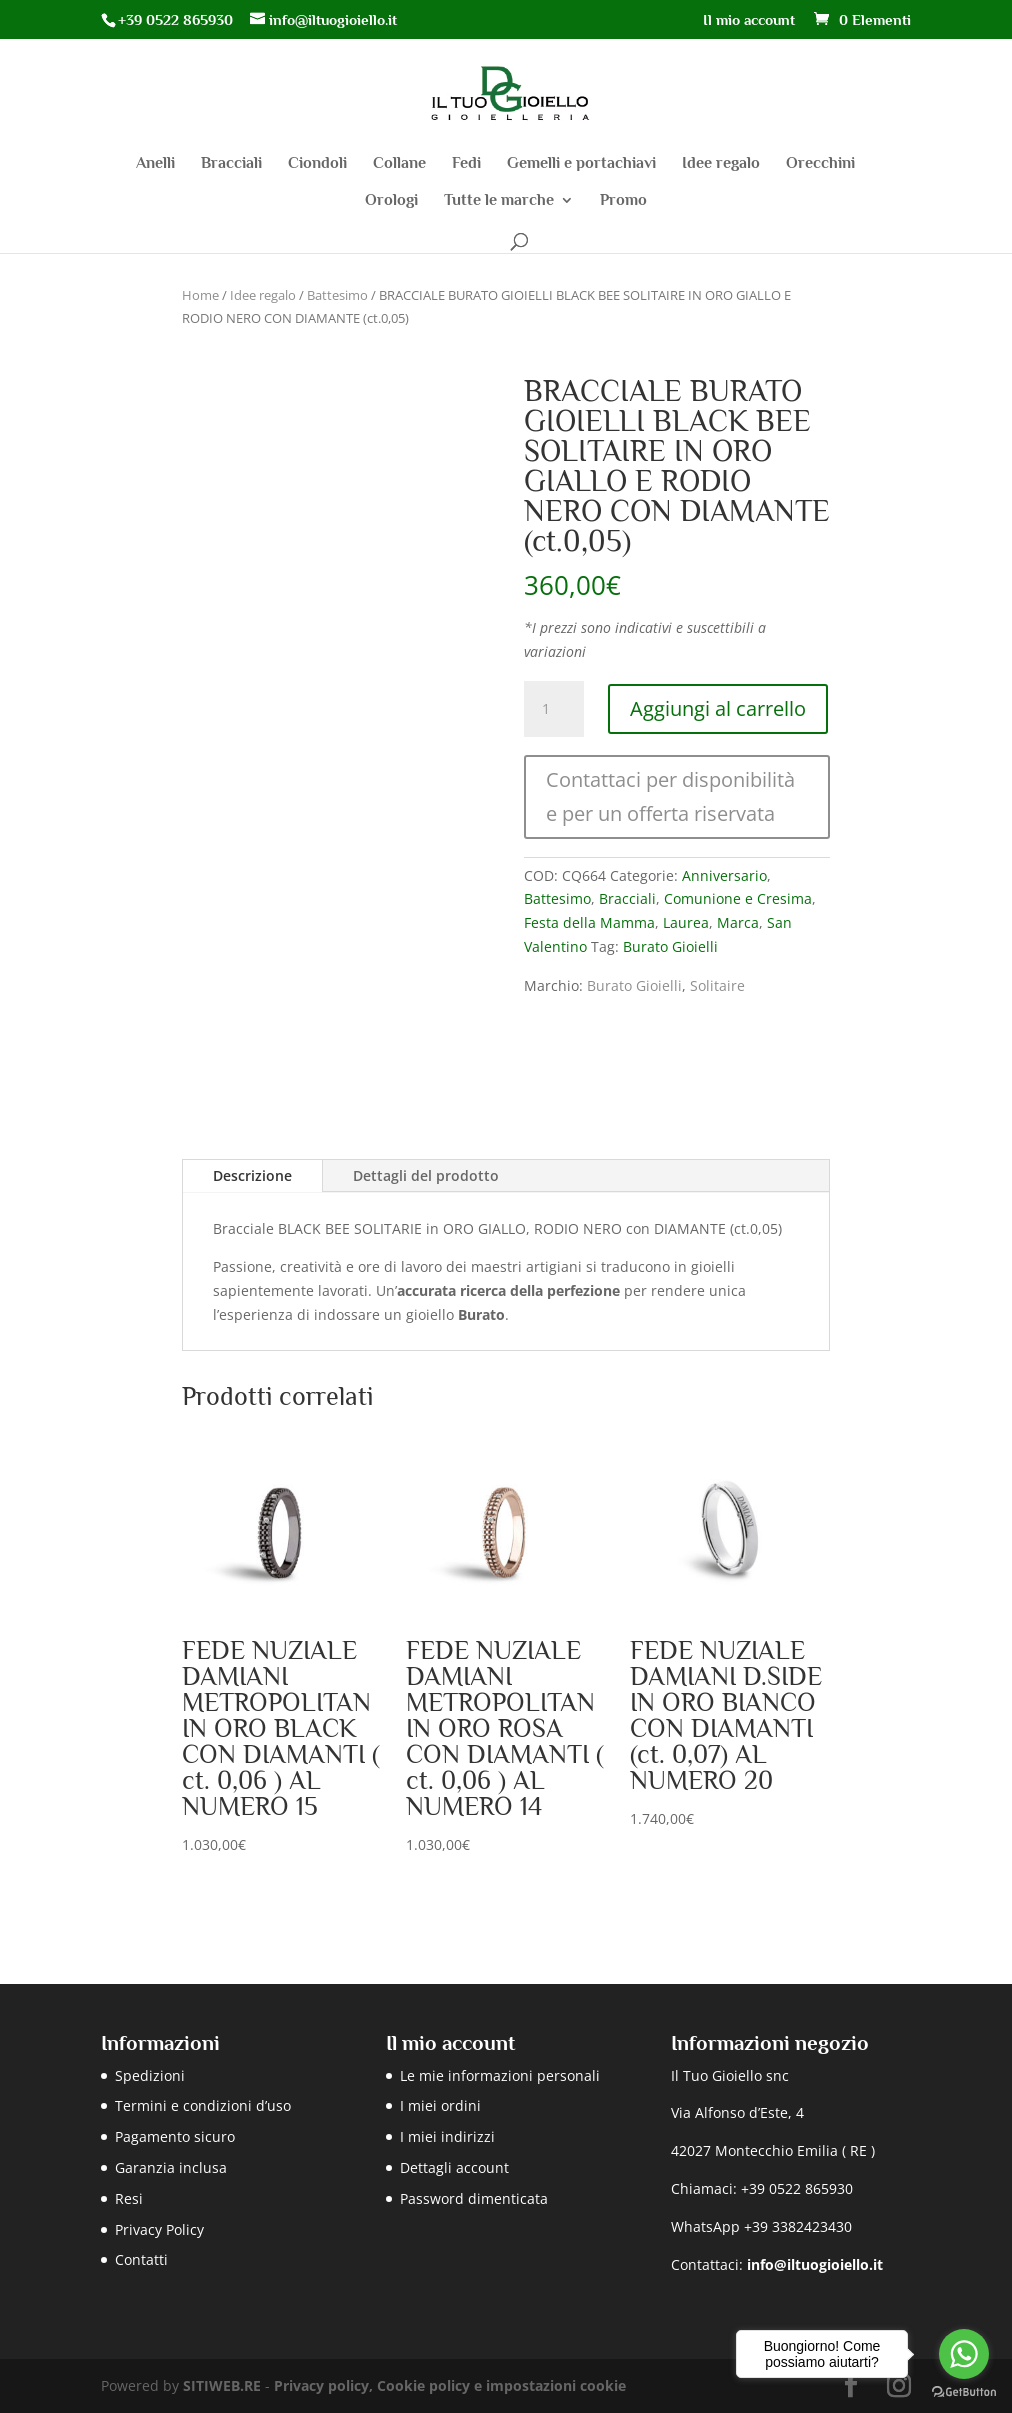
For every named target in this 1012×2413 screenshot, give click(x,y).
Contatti (141, 2259)
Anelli (155, 164)
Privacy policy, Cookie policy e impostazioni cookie (450, 2385)
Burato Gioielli (670, 946)
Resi (129, 2198)
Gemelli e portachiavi (581, 164)
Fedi (466, 164)
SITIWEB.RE (222, 2385)
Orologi (391, 201)
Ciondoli (317, 164)
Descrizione (252, 1175)
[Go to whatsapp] (964, 2354)
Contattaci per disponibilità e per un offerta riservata (670, 796)
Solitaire (717, 985)
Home (200, 295)
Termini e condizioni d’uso (203, 2105)
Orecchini (820, 164)
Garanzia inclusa (171, 2167)
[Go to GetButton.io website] (964, 2392)
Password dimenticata (474, 2198)
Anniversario (724, 875)
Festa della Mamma (589, 922)
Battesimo (337, 295)
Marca (738, 922)
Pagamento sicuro (175, 2136)
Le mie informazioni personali (500, 2075)
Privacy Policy (159, 2229)
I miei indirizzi (447, 2136)
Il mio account (749, 20)
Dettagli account (454, 2167)
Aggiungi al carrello (718, 708)
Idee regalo (721, 164)
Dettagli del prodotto (426, 1175)
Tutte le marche (499, 201)
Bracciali (231, 164)
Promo (623, 201)
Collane (399, 164)
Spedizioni (150, 2075)
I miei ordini (440, 2105)
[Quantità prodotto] (554, 709)
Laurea (686, 922)
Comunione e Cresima (738, 898)
